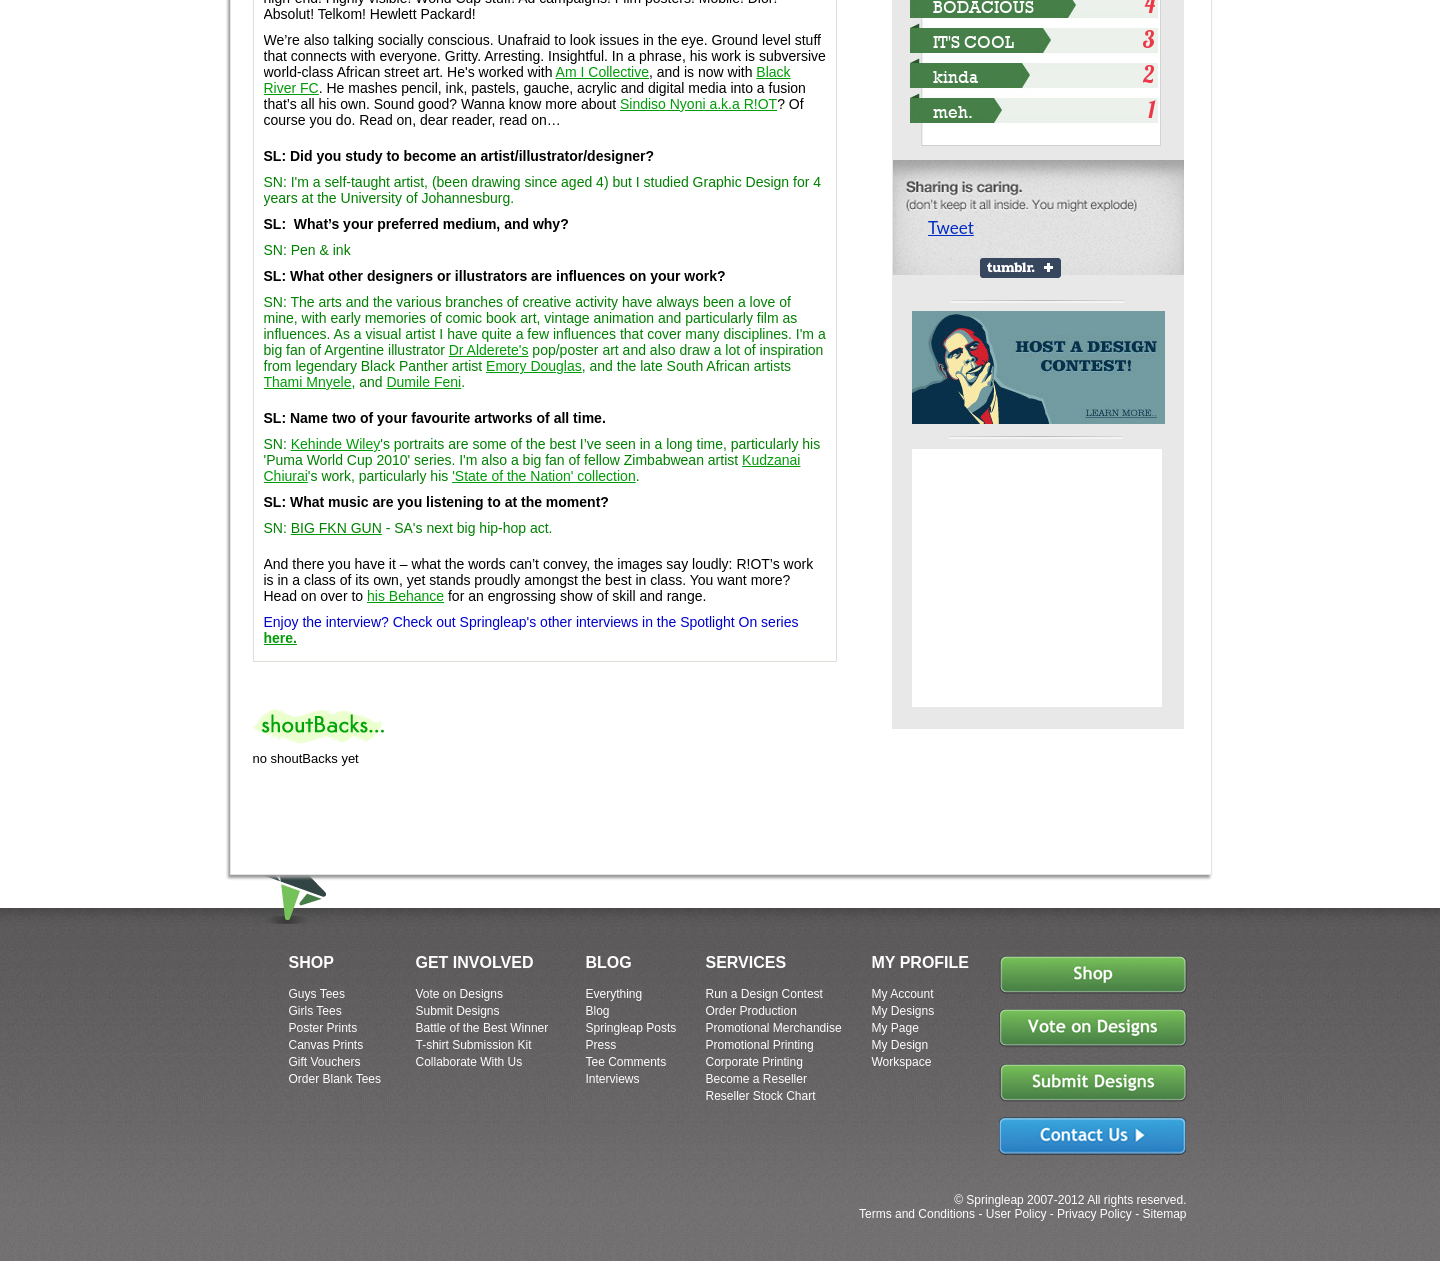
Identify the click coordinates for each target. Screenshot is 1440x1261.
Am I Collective (602, 72)
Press (601, 1045)
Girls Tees (315, 1011)
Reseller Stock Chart (761, 1096)
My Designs (903, 1011)
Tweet (951, 227)
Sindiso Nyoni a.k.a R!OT (698, 104)
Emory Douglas (534, 366)
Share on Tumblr (1020, 268)
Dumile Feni (423, 382)
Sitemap (1164, 1214)
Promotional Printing (760, 1045)
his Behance (405, 596)
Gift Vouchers (325, 1062)
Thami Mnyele (308, 382)
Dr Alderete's (489, 350)
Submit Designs (458, 1011)
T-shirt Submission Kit (474, 1045)
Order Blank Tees (335, 1079)
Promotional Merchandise (774, 1028)
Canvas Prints (326, 1045)
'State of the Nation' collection (544, 476)
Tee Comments (626, 1062)
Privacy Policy (1094, 1214)
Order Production (751, 1011)
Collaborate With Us (469, 1062)
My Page (895, 1028)
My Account (903, 994)
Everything (614, 994)
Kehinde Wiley (336, 444)
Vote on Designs (459, 994)
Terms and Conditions (917, 1214)
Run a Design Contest (764, 994)
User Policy (1016, 1214)
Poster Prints (323, 1028)
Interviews (613, 1079)
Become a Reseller (756, 1079)
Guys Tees (317, 994)
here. (280, 638)
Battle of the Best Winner (482, 1028)
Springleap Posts (631, 1028)
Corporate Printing (754, 1062)
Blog (598, 1011)
